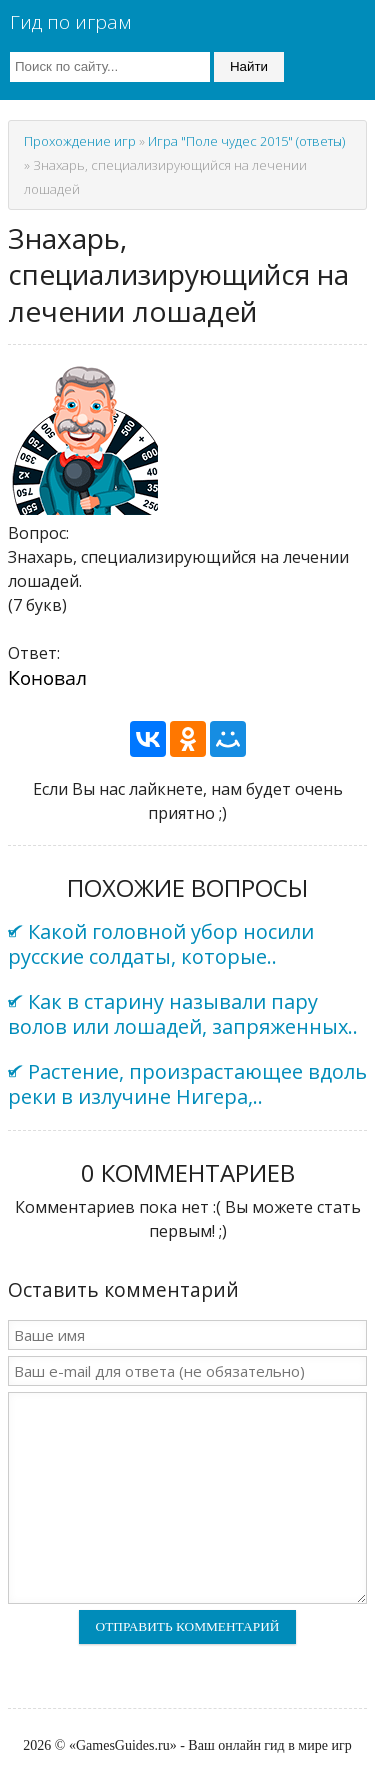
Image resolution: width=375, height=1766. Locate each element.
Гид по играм (70, 22)
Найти (249, 66)
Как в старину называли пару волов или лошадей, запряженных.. (183, 1014)
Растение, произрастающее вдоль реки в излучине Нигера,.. (187, 1084)
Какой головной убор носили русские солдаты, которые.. (161, 944)
